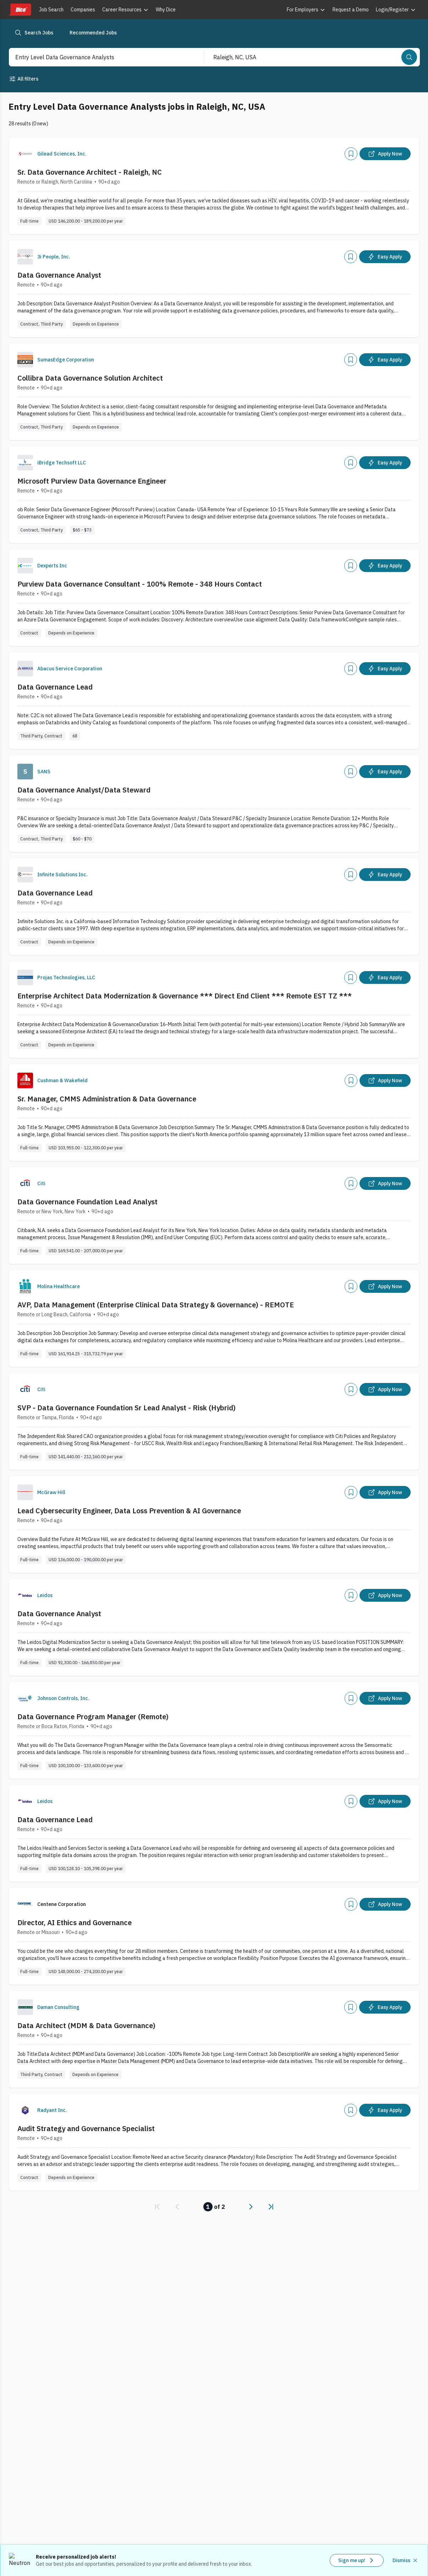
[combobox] (99, 57)
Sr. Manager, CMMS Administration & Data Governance (106, 1099)
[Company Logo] (25, 154)
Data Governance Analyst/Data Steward (83, 790)
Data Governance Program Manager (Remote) (93, 1716)
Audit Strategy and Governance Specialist (86, 2128)
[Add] (351, 153)
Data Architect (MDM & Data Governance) (86, 2025)
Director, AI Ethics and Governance (74, 1922)
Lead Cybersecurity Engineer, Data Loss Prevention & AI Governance (129, 1510)
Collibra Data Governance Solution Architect (90, 378)
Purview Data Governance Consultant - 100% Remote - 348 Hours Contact (139, 584)
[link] (157, 2207)
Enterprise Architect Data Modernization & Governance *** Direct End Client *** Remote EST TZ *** (184, 996)
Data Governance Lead (55, 687)
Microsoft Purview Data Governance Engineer (91, 481)
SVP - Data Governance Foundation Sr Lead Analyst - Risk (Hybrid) (126, 1407)
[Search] (409, 57)
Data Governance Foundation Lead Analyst (87, 1202)
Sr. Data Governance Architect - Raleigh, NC (89, 172)
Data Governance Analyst (59, 275)
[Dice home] (20, 9)
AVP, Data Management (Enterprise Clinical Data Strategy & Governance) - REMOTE (155, 1304)
